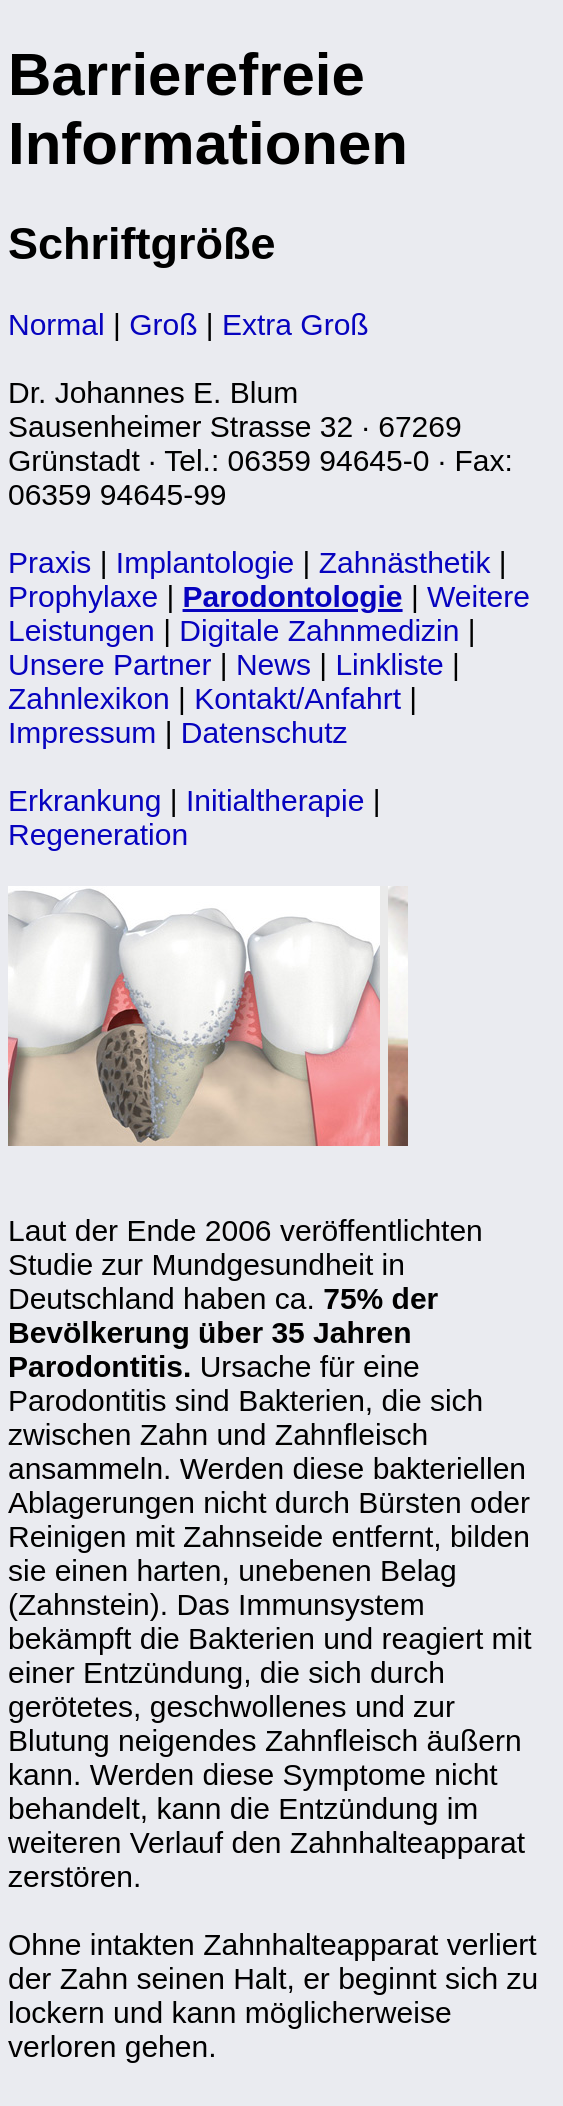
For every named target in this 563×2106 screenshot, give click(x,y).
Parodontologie (293, 596)
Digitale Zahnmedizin (319, 630)
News (273, 664)
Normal (56, 324)
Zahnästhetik (405, 562)
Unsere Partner (109, 664)
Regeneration (98, 834)
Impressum (82, 732)
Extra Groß (295, 324)
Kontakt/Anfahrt (297, 698)
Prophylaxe (83, 596)
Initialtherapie (275, 800)
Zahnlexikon (89, 698)
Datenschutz (264, 732)
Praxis (49, 562)
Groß (163, 324)
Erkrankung (84, 800)
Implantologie (205, 562)
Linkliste (389, 664)
